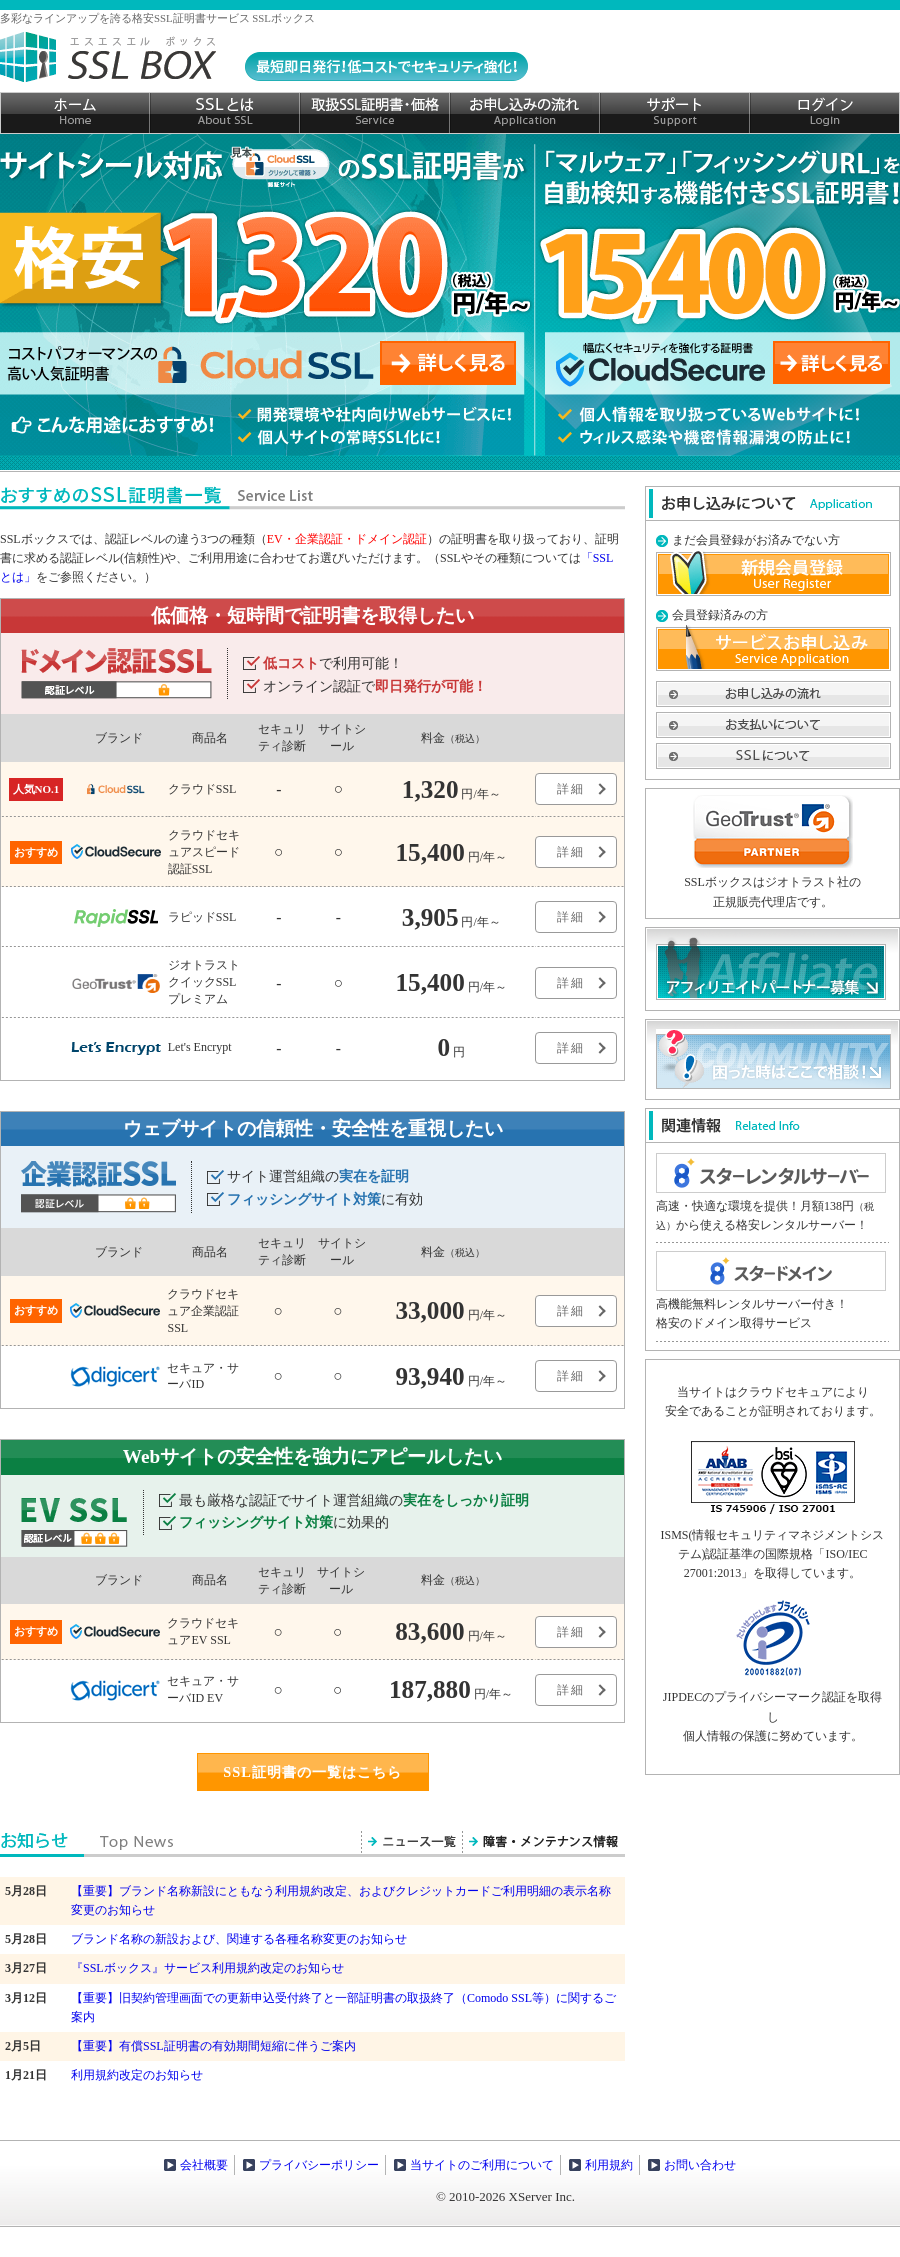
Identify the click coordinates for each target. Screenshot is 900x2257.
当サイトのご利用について (482, 2165)
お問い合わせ (700, 2165)
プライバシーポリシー (319, 2165)
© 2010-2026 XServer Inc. (505, 2196)
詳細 (571, 789)
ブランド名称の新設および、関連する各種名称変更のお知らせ (239, 1939)
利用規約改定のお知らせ (137, 2075)
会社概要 (204, 2165)
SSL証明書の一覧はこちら (312, 1772)
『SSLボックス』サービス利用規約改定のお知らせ (207, 1968)
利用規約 (609, 2165)
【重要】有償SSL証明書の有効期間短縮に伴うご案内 (213, 2046)
